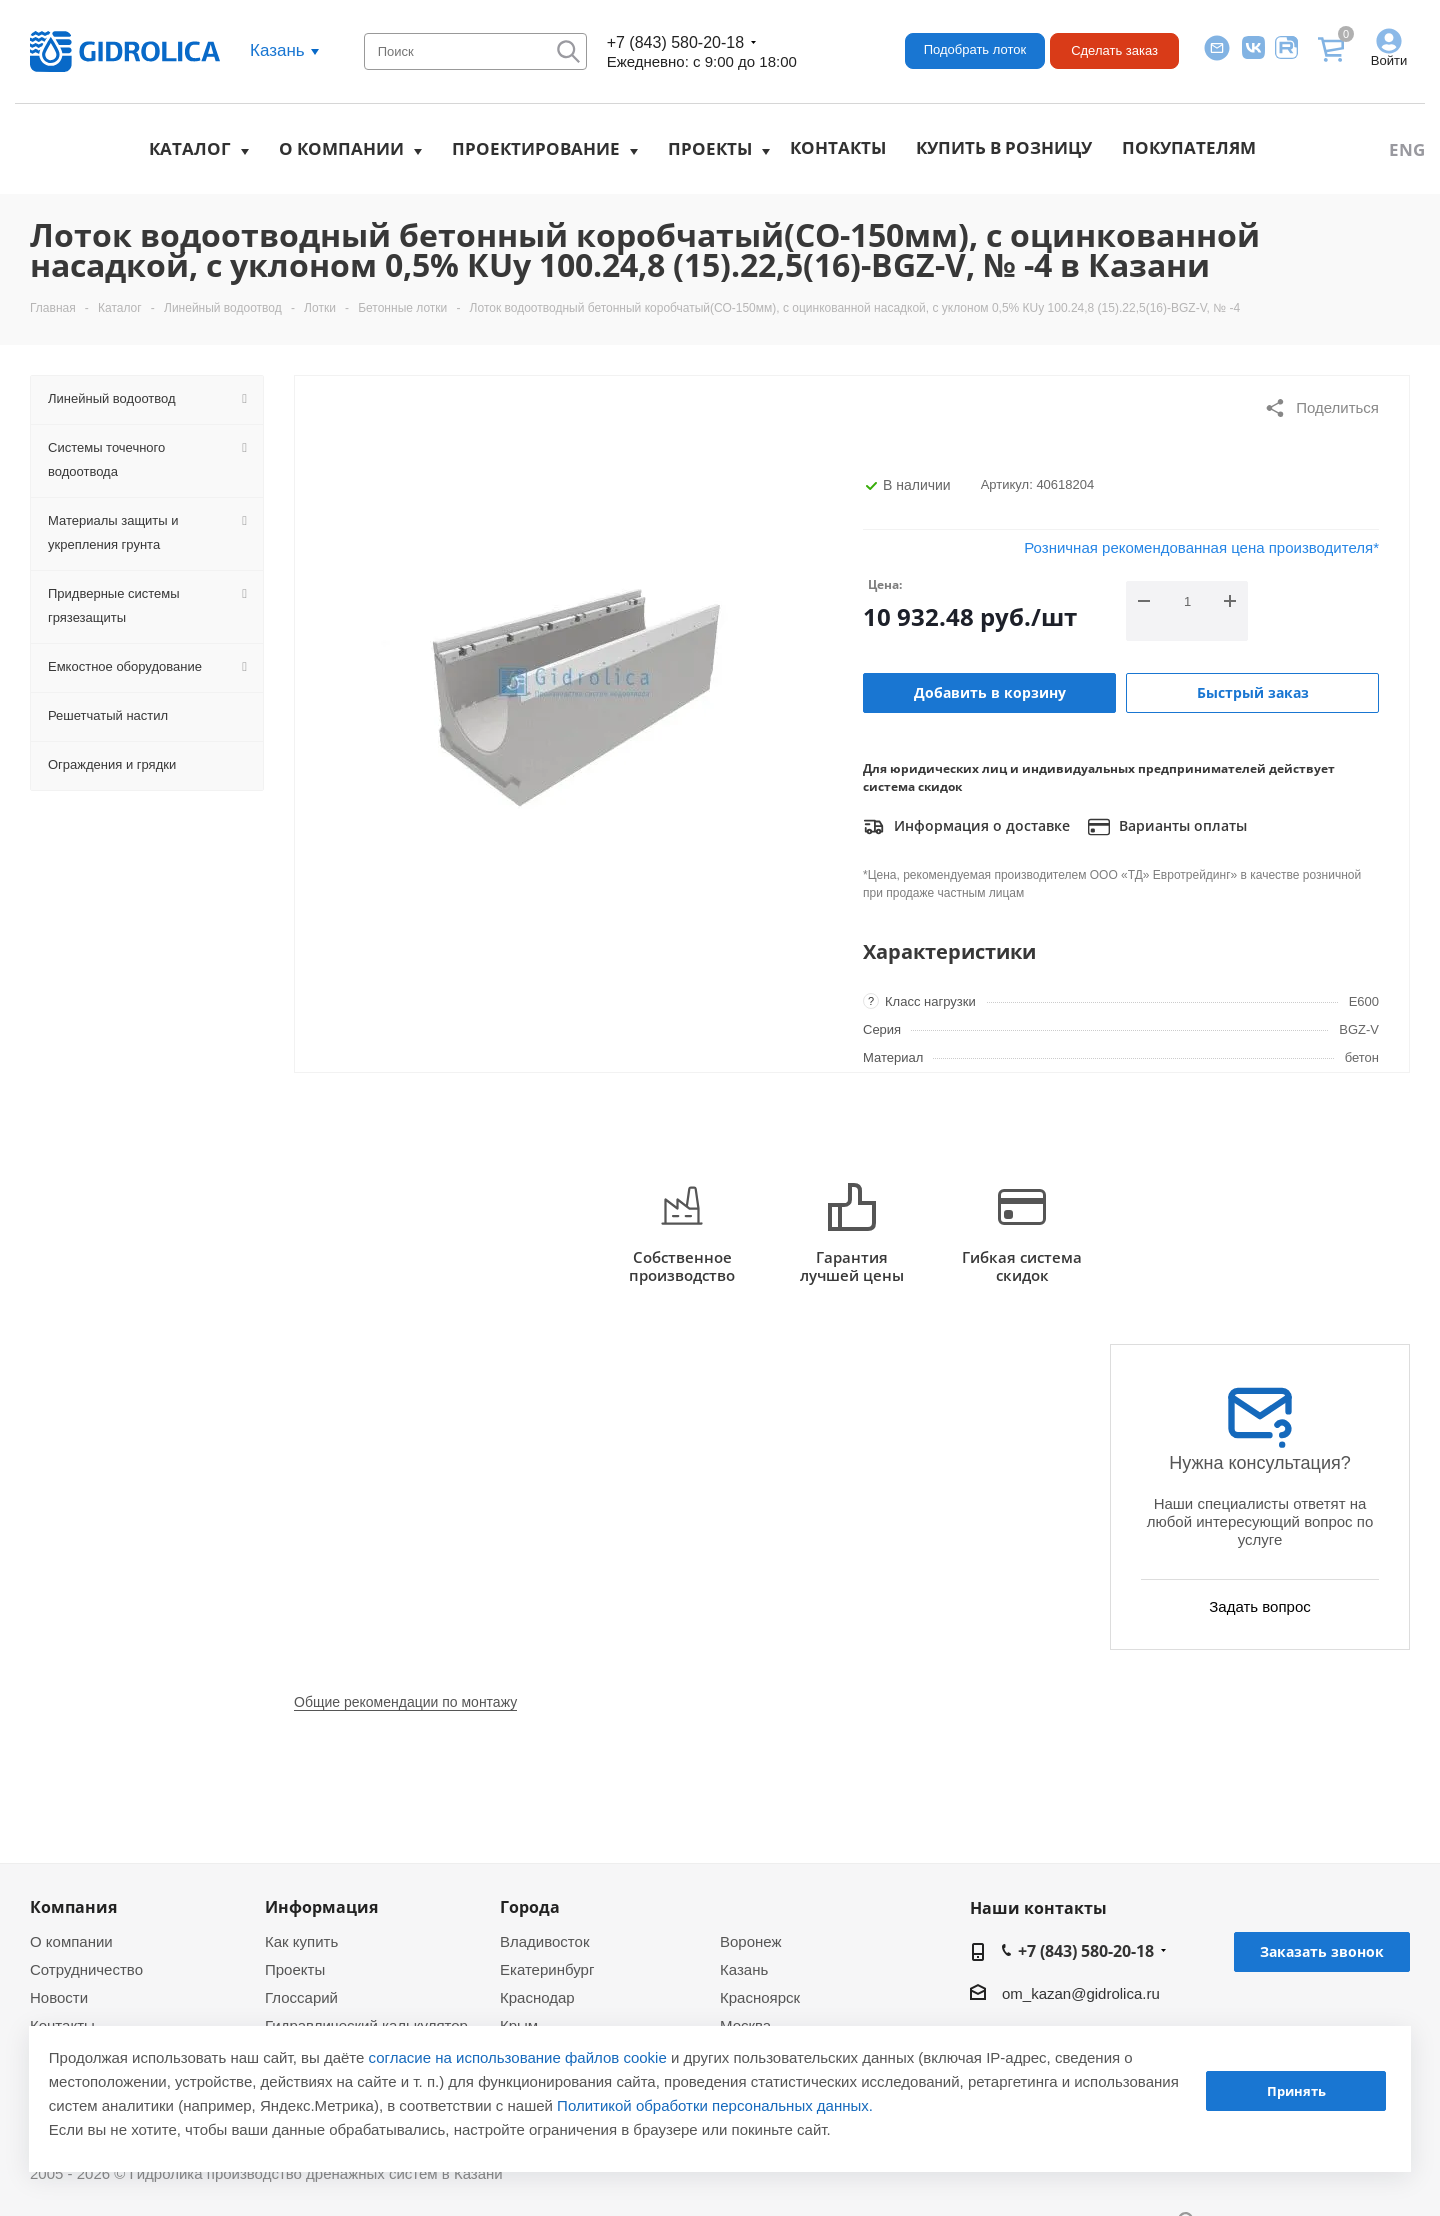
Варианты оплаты (1167, 827)
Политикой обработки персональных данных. (715, 2105)
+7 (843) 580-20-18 (675, 42)
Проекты (710, 148)
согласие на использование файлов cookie (518, 2057)
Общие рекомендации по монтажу (405, 1702)
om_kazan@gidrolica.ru (1081, 1993)
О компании (341, 148)
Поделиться (1321, 408)
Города (530, 1907)
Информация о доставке (966, 827)
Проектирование (536, 148)
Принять (1296, 2091)
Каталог (190, 148)
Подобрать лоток (975, 49)
